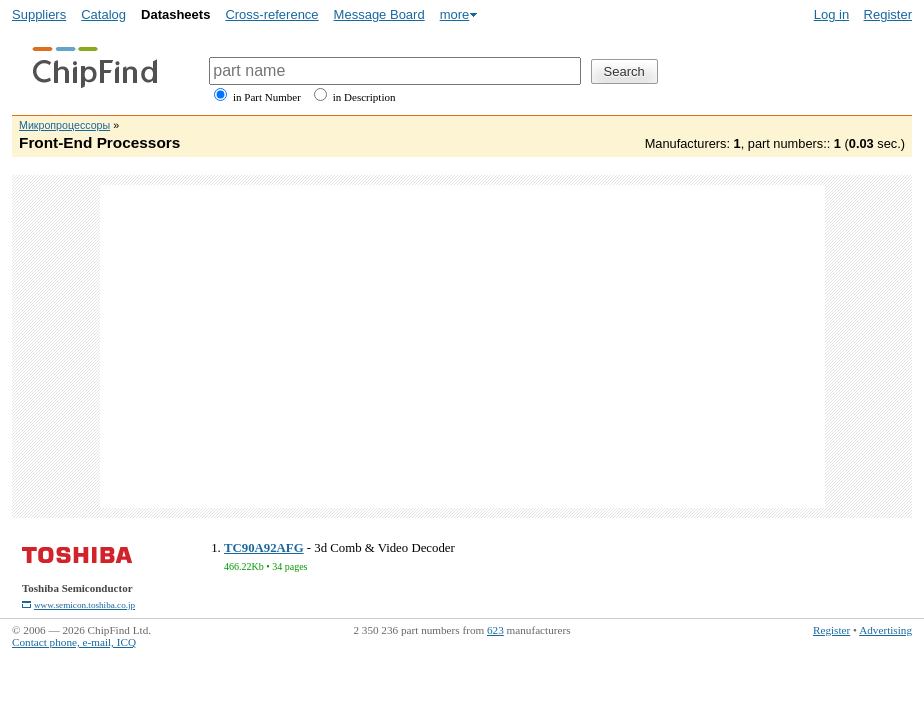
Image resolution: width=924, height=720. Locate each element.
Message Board (379, 14)
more (455, 14)
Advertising (885, 630)
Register (888, 14)
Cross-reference (271, 14)
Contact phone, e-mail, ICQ (74, 642)
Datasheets (175, 14)
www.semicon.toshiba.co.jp (84, 605)
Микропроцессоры (64, 125)
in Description (364, 97)
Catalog (103, 14)
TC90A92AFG (264, 548)
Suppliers (39, 14)
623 (495, 630)
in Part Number (267, 97)
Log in (831, 14)
